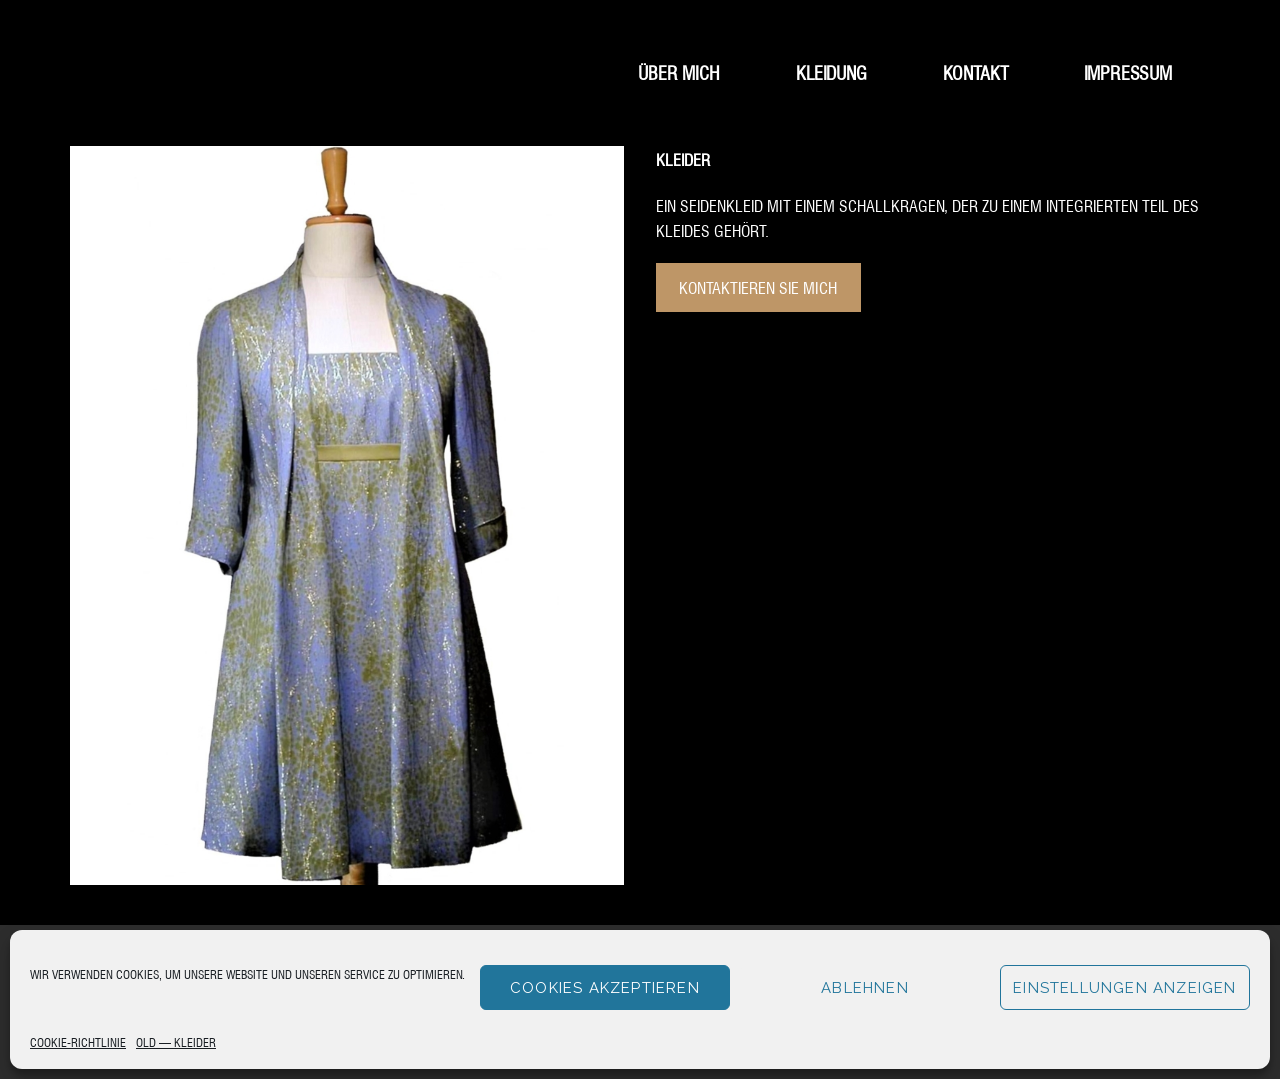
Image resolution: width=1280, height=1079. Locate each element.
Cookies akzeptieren (605, 988)
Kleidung (831, 71)
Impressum (1128, 71)
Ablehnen (865, 988)
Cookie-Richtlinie (78, 1041)
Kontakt (976, 71)
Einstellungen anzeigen (1124, 988)
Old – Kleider (176, 1041)
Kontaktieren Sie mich (758, 286)
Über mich (679, 71)
